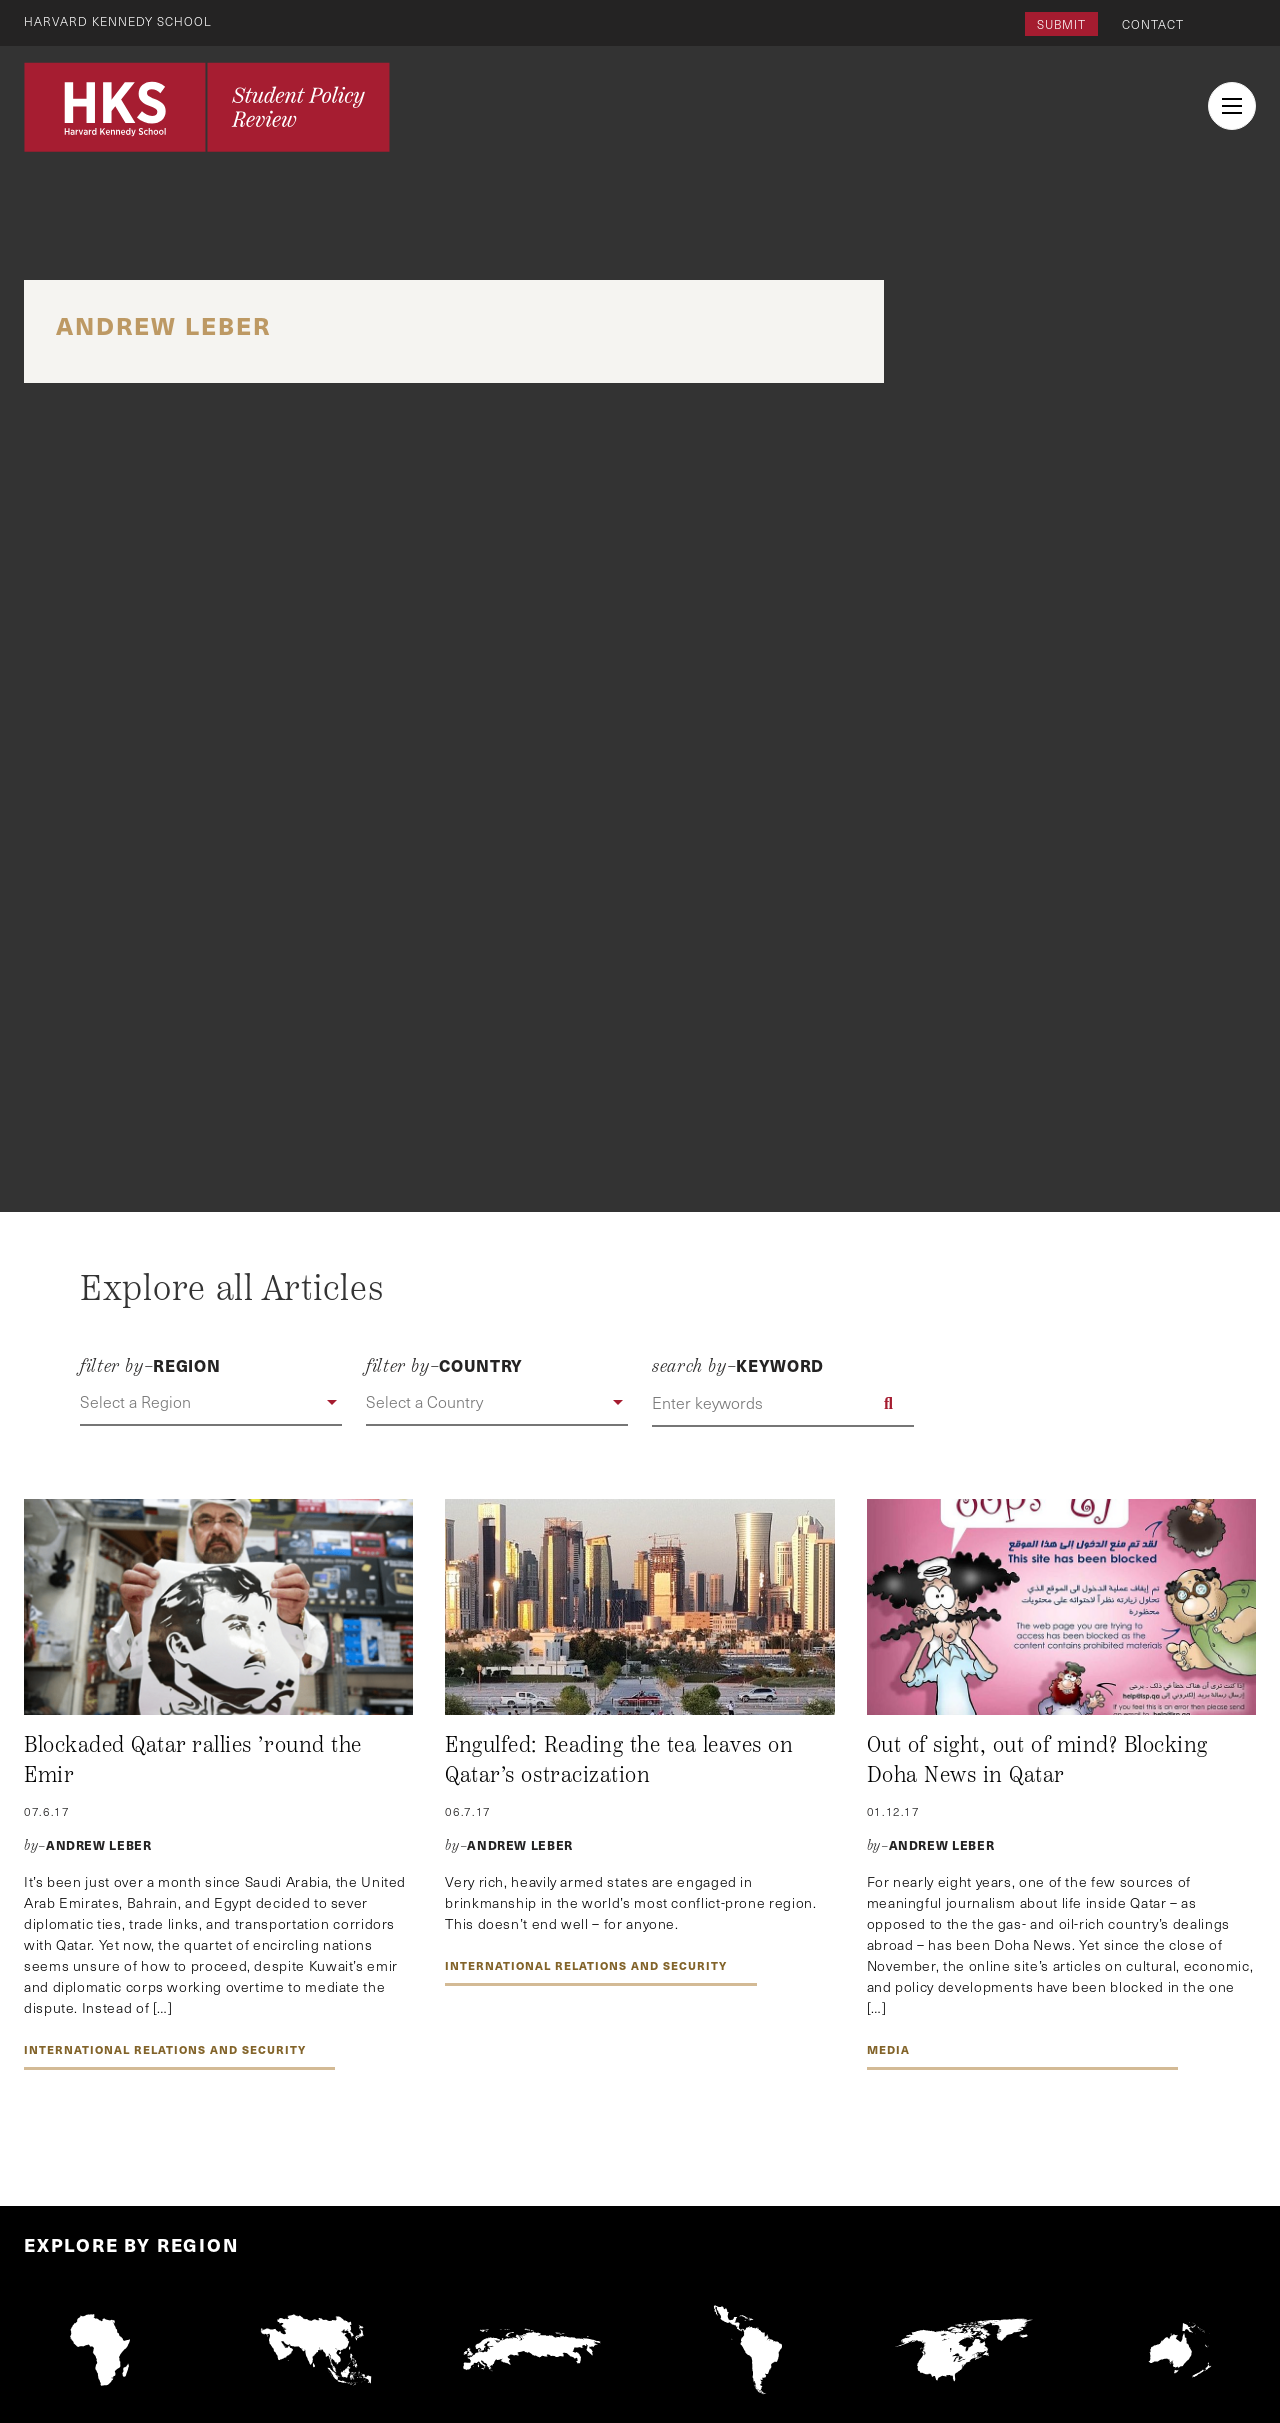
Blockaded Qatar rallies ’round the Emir (193, 1760)
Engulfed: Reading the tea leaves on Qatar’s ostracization (619, 1760)
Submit (1061, 24)
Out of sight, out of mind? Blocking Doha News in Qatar (1037, 1760)
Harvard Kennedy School (118, 21)
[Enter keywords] (783, 1403)
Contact (1153, 24)
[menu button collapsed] (1232, 106)
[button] (211, 1403)
